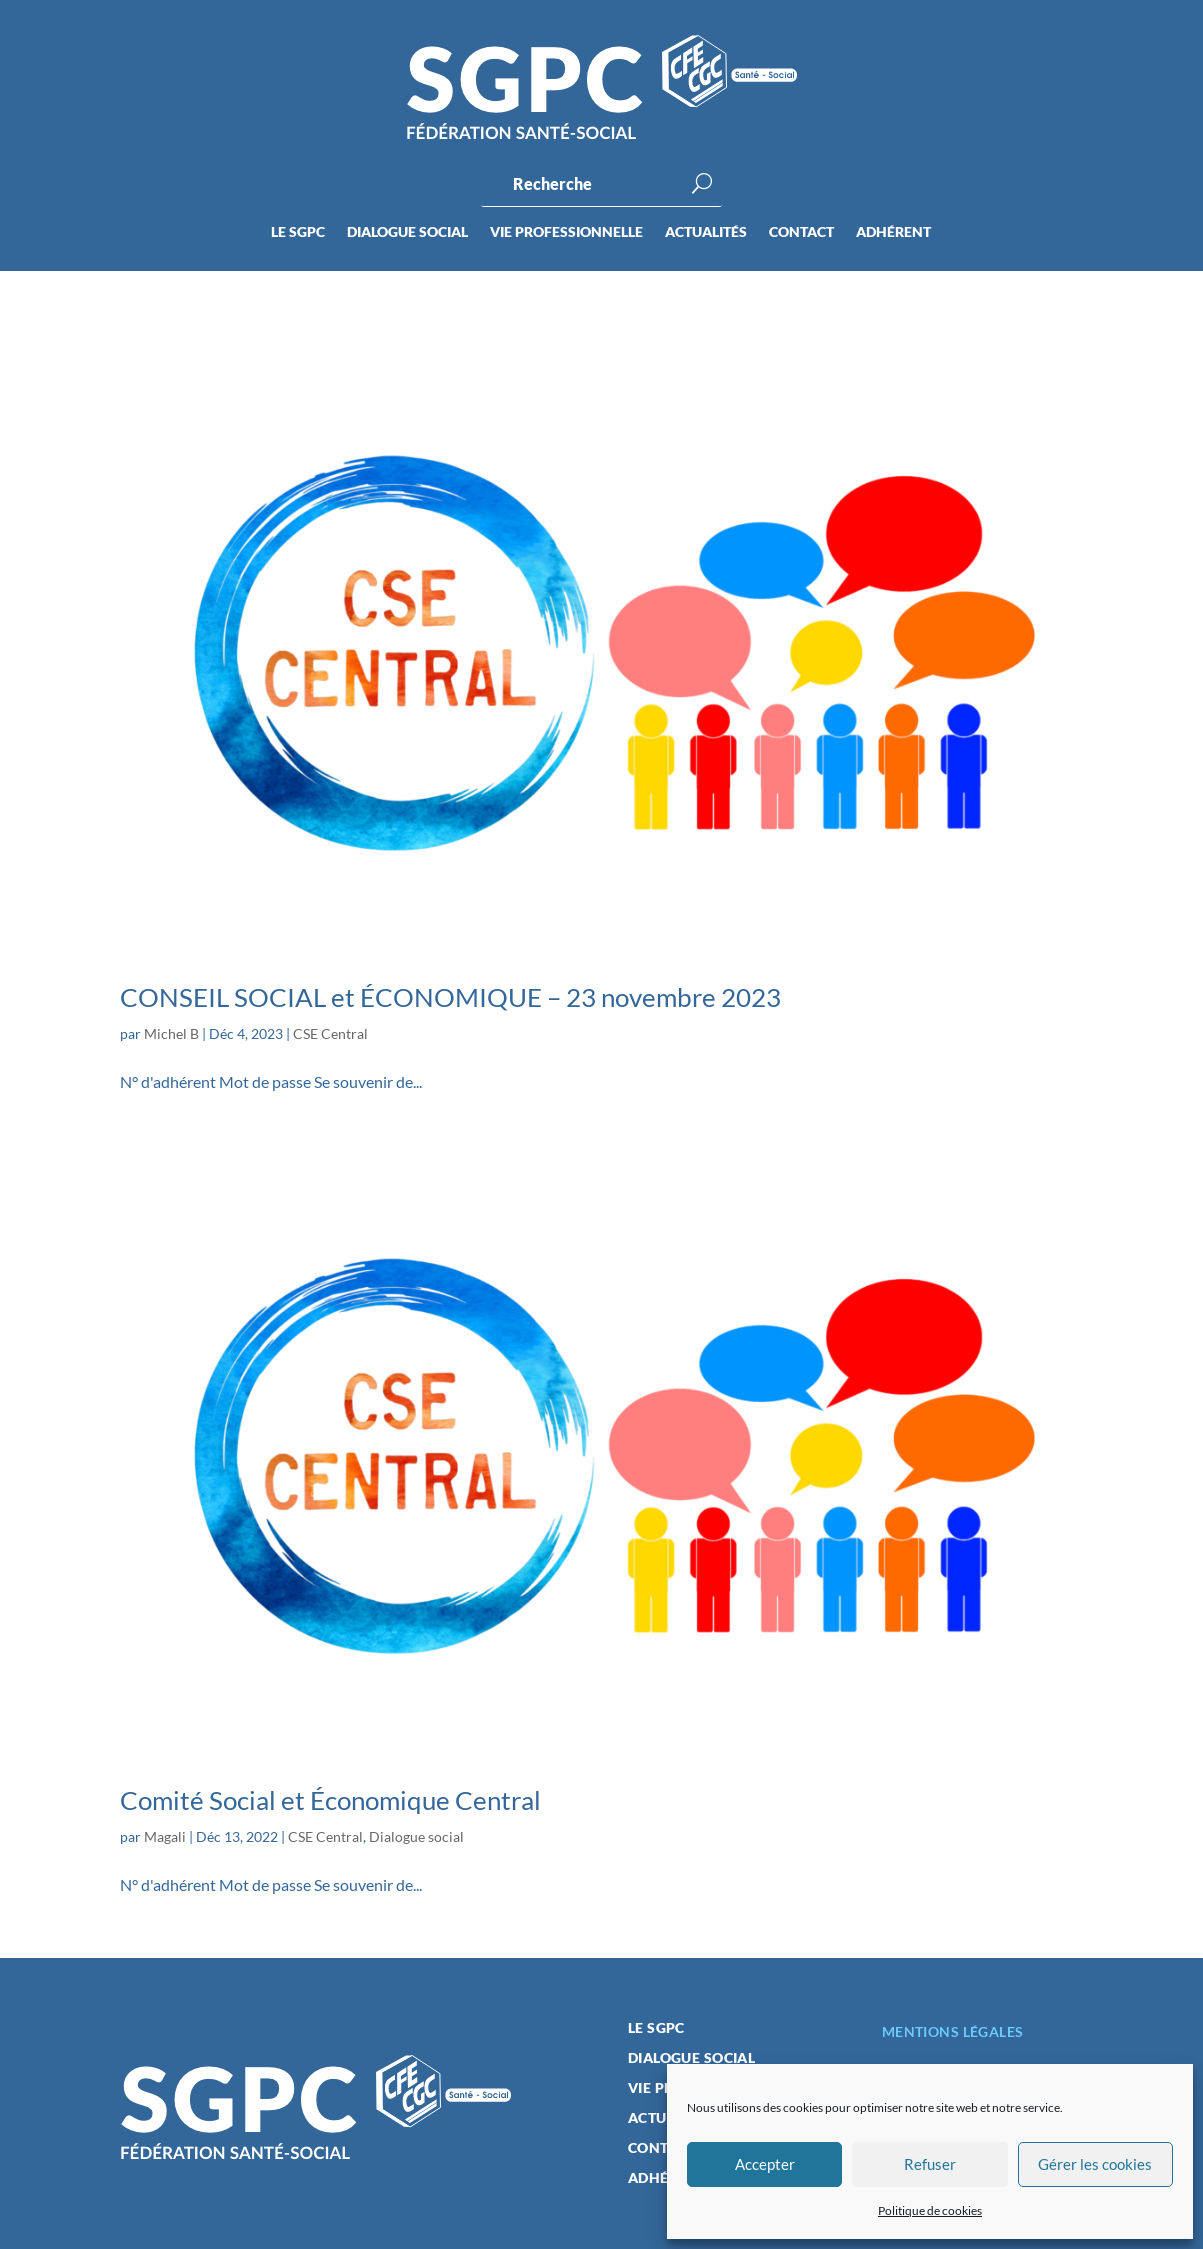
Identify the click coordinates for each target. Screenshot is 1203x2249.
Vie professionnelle (566, 232)
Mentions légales (953, 2031)
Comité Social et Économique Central (330, 1800)
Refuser (930, 2164)
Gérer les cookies (1095, 2164)
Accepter (765, 2164)
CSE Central (330, 1033)
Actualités (706, 232)
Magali (165, 1836)
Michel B (171, 1033)
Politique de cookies (930, 2210)
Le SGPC (298, 232)
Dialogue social (407, 232)
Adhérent (893, 232)
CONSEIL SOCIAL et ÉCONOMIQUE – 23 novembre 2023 (450, 997)
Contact (801, 232)
